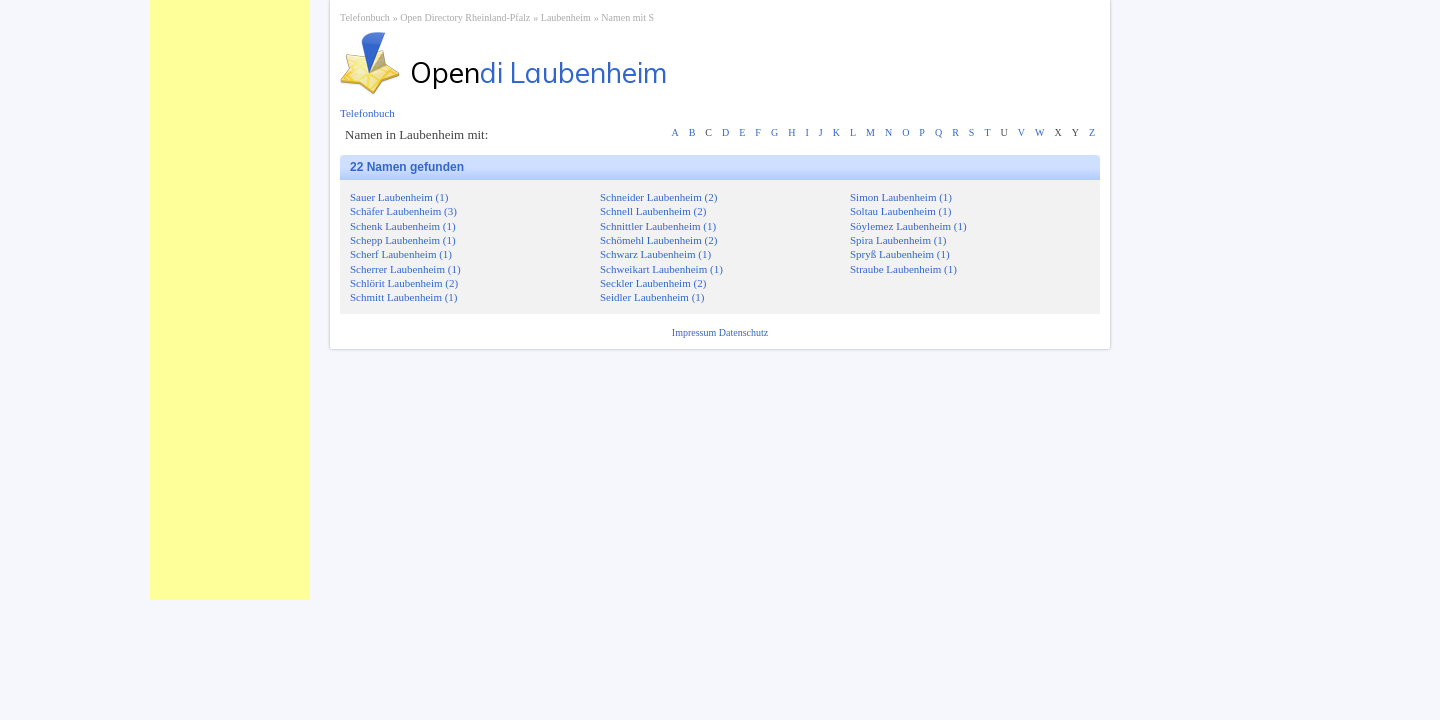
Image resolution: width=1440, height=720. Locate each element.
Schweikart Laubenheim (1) (661, 269)
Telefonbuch (365, 17)
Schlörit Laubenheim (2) (404, 283)
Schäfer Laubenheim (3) (403, 211)
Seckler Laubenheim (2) (653, 283)
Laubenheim (566, 17)
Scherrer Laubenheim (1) (405, 269)
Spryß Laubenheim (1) (900, 254)
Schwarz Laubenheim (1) (655, 254)
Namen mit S (627, 17)
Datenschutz (743, 332)
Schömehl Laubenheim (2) (658, 240)
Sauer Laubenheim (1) (399, 197)
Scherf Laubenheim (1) (401, 254)
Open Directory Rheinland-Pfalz (465, 17)
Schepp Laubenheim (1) (403, 240)
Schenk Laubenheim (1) (403, 226)
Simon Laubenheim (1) (901, 197)
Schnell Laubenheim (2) (653, 211)
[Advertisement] (230, 300)
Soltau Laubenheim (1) (900, 211)
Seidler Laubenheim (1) (652, 297)
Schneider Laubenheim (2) (658, 197)
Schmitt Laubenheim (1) (404, 297)
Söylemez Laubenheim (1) (908, 226)
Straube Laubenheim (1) (903, 269)
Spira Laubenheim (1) (898, 240)
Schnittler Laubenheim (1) (658, 226)
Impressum (695, 332)
